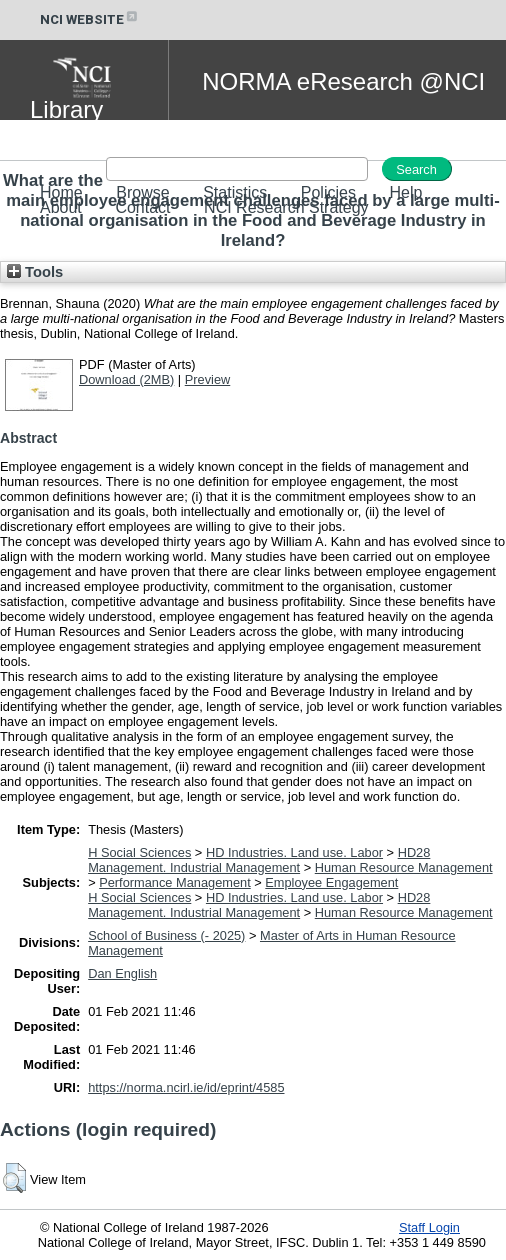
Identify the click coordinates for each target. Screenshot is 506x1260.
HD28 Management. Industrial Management (259, 860)
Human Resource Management (404, 867)
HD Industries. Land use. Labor (294, 852)
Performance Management (175, 882)
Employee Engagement (331, 882)
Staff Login (429, 1227)
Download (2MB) (126, 379)
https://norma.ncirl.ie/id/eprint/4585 (186, 1087)
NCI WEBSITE (90, 19)
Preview (208, 379)
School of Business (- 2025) (166, 935)
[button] (14, 1178)
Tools (35, 272)
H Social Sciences (139, 852)
